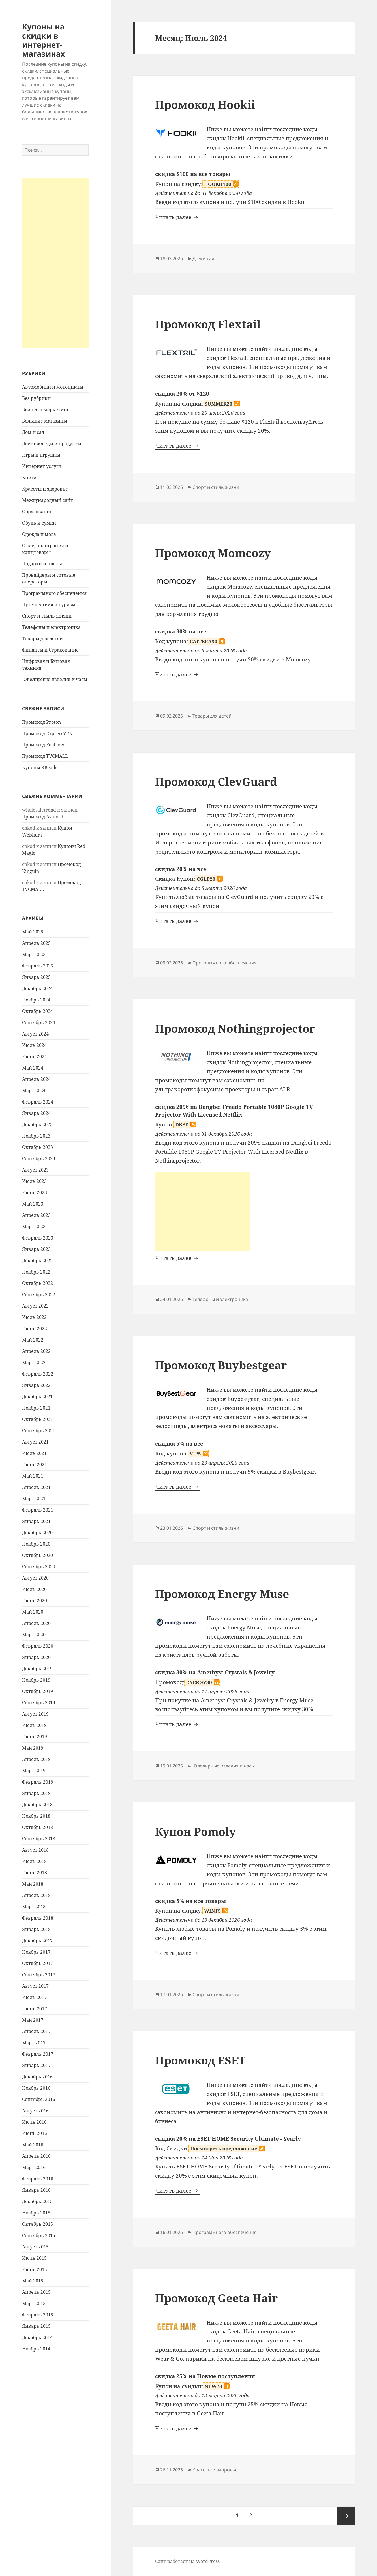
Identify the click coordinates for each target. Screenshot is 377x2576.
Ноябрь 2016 (36, 2088)
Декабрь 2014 (37, 2337)
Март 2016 (34, 2167)
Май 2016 (32, 2145)
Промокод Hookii (205, 104)
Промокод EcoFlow (43, 745)
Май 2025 (32, 932)
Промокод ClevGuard (216, 781)
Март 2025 (34, 954)
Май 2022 (32, 1340)
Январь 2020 (36, 1657)
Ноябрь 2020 (36, 1544)
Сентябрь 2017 (38, 1975)
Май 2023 (32, 1204)
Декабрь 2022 (37, 1260)
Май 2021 (32, 1476)
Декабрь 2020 (37, 1532)
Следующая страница (346, 2516)
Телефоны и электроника (51, 627)
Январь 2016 (36, 2190)
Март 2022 (34, 1362)
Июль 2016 (34, 2122)
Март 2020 (34, 1634)
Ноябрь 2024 (36, 1000)
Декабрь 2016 (37, 2077)
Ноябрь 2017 (36, 1952)
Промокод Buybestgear (221, 1364)
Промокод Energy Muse (222, 1593)
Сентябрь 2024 (38, 1022)
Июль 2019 (34, 1725)
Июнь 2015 (34, 2269)
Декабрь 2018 (37, 1804)
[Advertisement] (55, 263)
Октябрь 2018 (37, 1827)
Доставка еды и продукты (51, 443)
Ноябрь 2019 (36, 1680)
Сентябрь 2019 (38, 1702)
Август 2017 (35, 1986)
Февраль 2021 (37, 1510)
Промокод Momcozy (213, 552)
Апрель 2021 (36, 1487)
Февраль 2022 (37, 1374)
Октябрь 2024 (37, 1011)
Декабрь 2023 (37, 1124)
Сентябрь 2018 (38, 1839)
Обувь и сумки (39, 523)
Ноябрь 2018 (36, 1816)
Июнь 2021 (34, 1464)
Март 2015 (34, 2303)
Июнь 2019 (34, 1736)
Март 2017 (34, 2043)
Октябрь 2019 (37, 1691)
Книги (29, 477)
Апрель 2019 (36, 1759)
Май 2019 (32, 1748)
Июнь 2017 (34, 2009)
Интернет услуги (41, 466)
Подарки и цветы (42, 564)
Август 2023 (35, 1170)
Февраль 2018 (37, 1918)
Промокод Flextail (208, 324)
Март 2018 (34, 1907)
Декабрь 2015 (37, 2201)
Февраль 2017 (37, 2054)
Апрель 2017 (36, 2031)
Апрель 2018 (36, 1895)
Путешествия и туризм (49, 604)
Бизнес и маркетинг (45, 409)
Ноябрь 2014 (36, 2349)
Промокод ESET (200, 2060)
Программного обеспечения (54, 593)
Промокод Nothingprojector (235, 1028)
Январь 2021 (36, 1521)
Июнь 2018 (34, 1873)
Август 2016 (35, 2111)
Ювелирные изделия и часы (54, 679)
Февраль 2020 (37, 1646)
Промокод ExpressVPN (47, 733)
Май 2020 (32, 1612)
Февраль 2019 (37, 1782)
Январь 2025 (36, 977)
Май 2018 (32, 1884)
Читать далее (177, 217)
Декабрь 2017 (37, 1941)
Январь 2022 (36, 1385)
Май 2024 (32, 1068)
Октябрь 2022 (37, 1283)
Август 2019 (35, 1714)
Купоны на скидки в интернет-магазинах (43, 40)
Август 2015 (35, 2247)
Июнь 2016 (34, 2133)
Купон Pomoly (195, 1831)
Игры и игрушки (41, 455)
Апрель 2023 (36, 1215)
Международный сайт (47, 500)
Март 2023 (34, 1226)
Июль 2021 (34, 1453)
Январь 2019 (36, 1793)
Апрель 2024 (36, 1079)
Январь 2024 (36, 1113)
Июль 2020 (34, 1589)
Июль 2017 (34, 1997)
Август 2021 (35, 1442)
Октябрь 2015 (37, 2224)
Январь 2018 (36, 1929)
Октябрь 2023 (37, 1147)
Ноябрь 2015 (36, 2213)
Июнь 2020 (34, 1600)
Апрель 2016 (36, 2156)
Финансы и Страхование (50, 650)
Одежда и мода (39, 534)
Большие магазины (44, 421)
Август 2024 (35, 1034)
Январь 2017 (36, 2065)
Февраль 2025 (37, 966)
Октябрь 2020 (37, 1555)
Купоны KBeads (39, 767)
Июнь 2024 (34, 1056)
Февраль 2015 (37, 2315)
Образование (37, 511)
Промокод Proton (41, 722)
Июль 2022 (34, 1317)
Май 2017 (32, 2020)
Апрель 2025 (36, 943)
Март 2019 (34, 1770)
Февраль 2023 (37, 1238)
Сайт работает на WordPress (187, 2561)
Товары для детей (42, 638)
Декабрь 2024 (37, 988)
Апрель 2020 (36, 1623)
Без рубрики (36, 398)
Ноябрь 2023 (36, 1136)
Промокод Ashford (42, 817)
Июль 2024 (34, 1045)
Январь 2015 (36, 2326)
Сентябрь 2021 (38, 1430)
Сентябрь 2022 (38, 1294)
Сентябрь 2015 (38, 2235)
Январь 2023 (36, 1249)
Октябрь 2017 (37, 1963)
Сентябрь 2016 (38, 2099)
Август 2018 (35, 1850)
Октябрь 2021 (37, 1419)
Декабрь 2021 (37, 1396)
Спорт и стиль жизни (47, 616)
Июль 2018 (34, 1861)
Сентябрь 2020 (38, 1566)
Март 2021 (34, 1498)
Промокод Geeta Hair (216, 2297)
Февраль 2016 (37, 2179)
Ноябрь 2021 (36, 1408)
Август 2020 (35, 1578)
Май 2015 (32, 2281)
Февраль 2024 (37, 1102)
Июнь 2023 (34, 1192)
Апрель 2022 (36, 1351)
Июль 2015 (34, 2258)
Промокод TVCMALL (45, 756)
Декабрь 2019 (37, 1668)
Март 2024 (34, 1090)
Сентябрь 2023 (38, 1158)
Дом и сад (33, 432)
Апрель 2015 (36, 2292)
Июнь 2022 (34, 1328)
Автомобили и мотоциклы (52, 387)
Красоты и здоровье (45, 489)
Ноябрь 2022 (36, 1272)
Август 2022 (35, 1306)
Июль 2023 (34, 1181)
